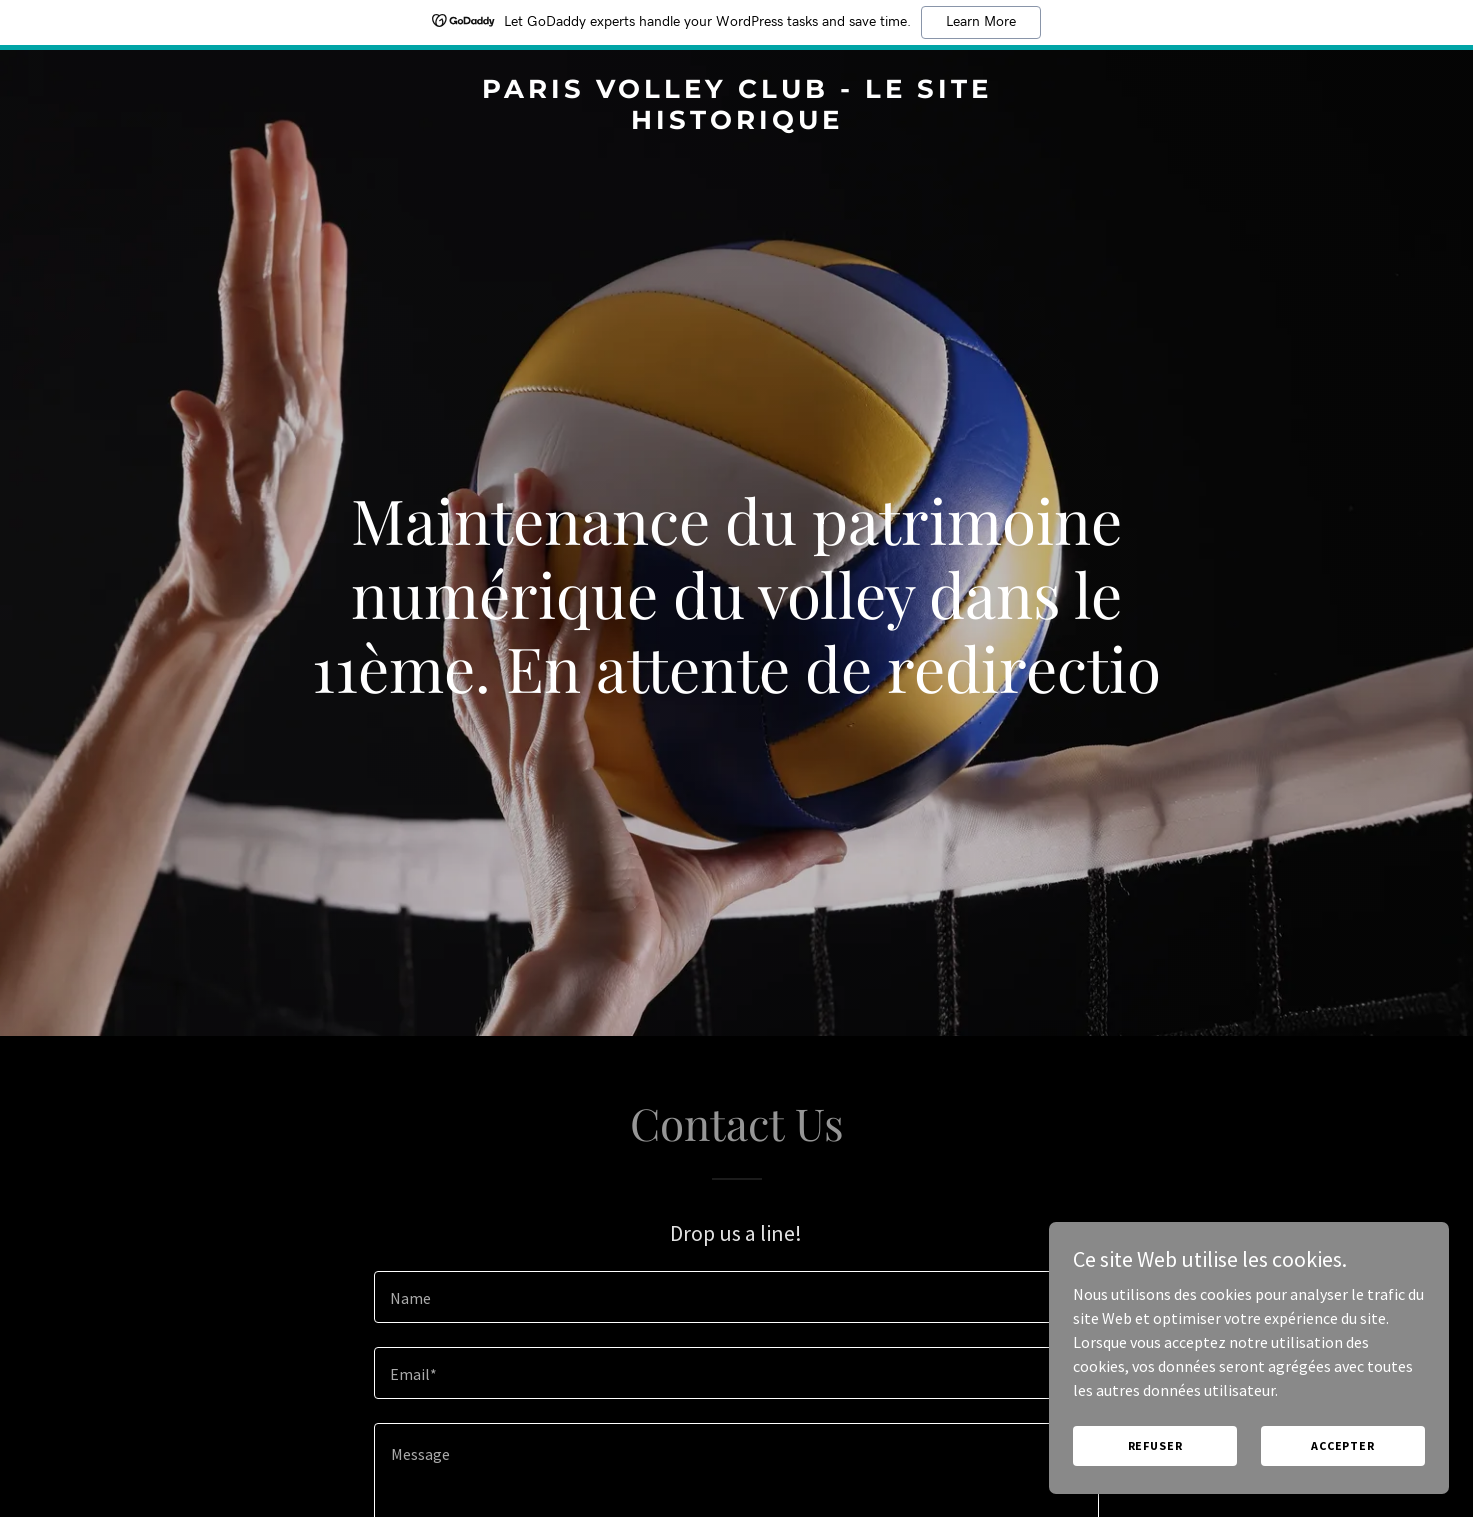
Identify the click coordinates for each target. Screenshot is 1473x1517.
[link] (737, 123)
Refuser (1155, 1486)
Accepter (1343, 1486)
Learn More (981, 22)
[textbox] (736, 1297)
